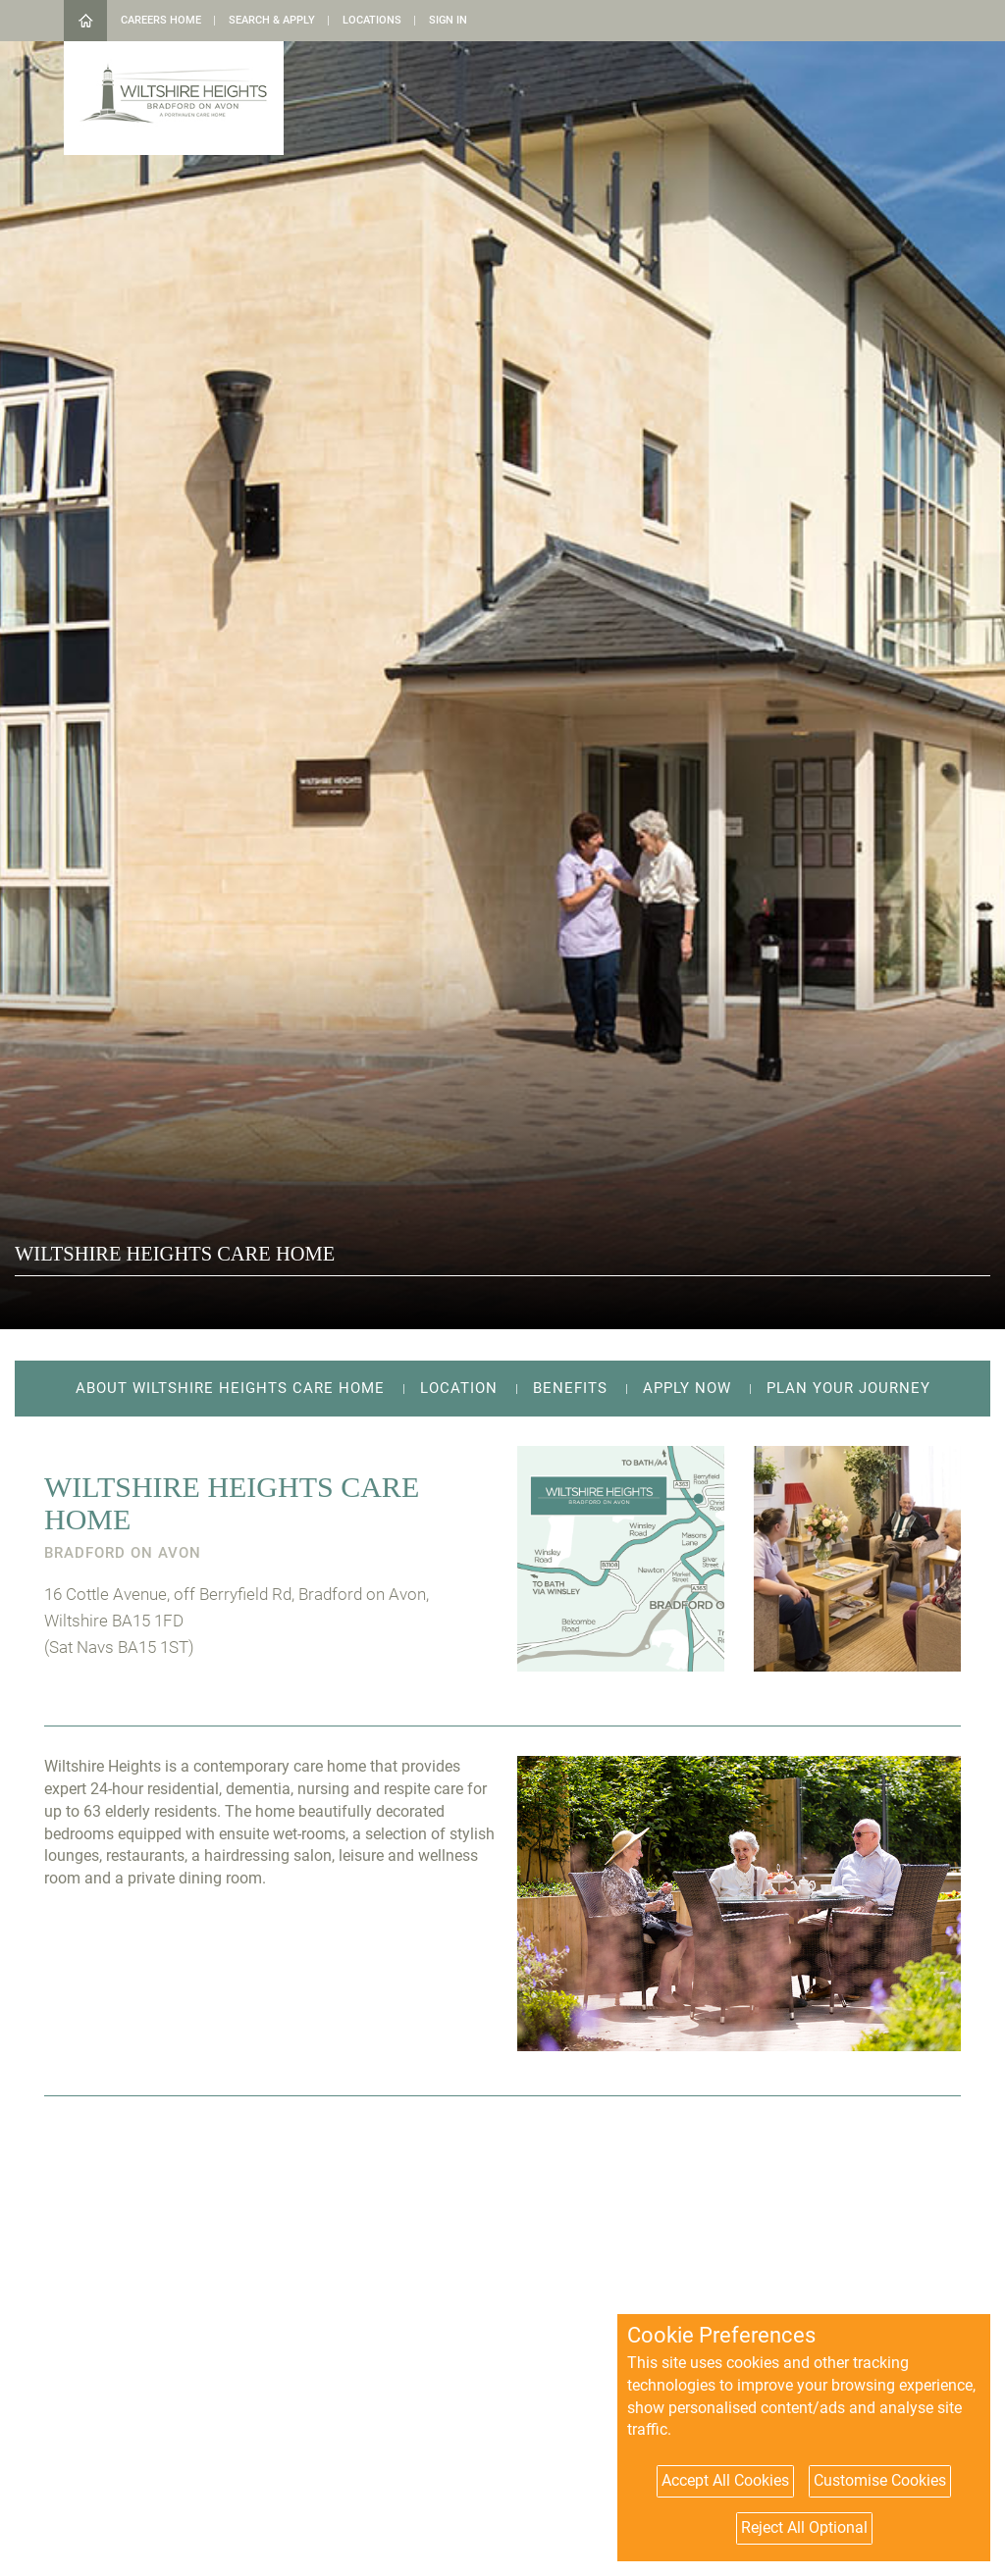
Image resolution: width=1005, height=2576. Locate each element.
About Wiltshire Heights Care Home (230, 1388)
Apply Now (687, 1388)
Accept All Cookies (725, 2480)
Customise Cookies (880, 2480)
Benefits (570, 1388)
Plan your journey (848, 1388)
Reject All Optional (804, 2527)
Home (85, 20)
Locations (372, 20)
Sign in (448, 20)
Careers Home (161, 20)
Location (459, 1388)
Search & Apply (272, 20)
